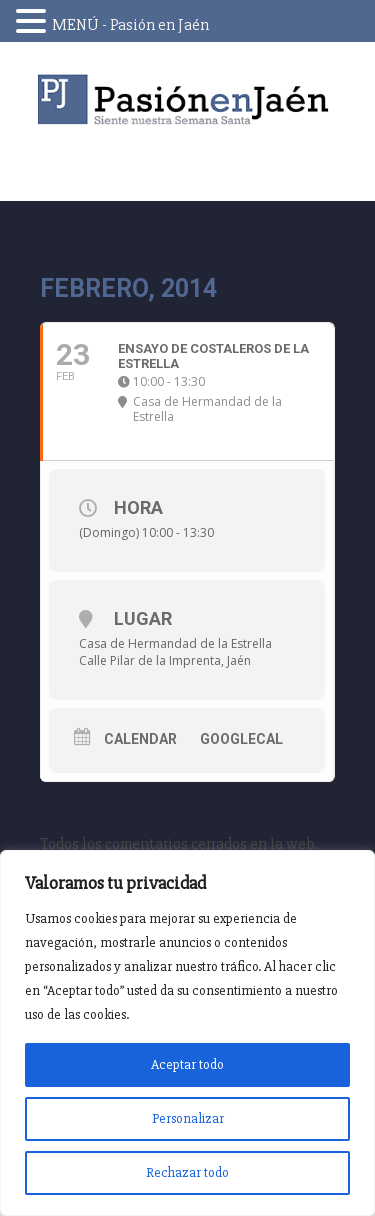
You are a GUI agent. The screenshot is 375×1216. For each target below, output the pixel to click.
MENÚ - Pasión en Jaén (130, 25)
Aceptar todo (187, 1064)
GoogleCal (241, 739)
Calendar (140, 739)
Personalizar (188, 1118)
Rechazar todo (187, 1172)
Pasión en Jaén (188, 99)
